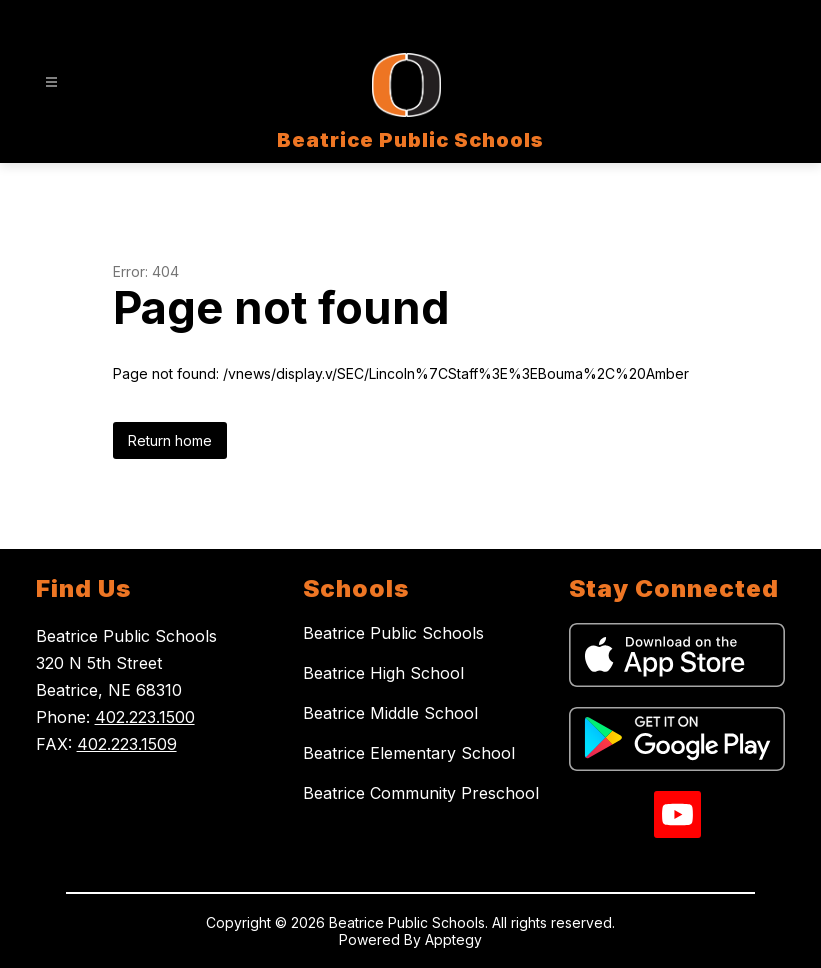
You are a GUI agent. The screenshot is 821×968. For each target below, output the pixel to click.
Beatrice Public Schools (393, 633)
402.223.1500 (145, 717)
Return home (170, 440)
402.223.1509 (127, 744)
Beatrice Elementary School (409, 753)
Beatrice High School (383, 673)
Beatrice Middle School (390, 713)
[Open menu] (51, 82)
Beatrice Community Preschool (421, 793)
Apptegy (453, 939)
